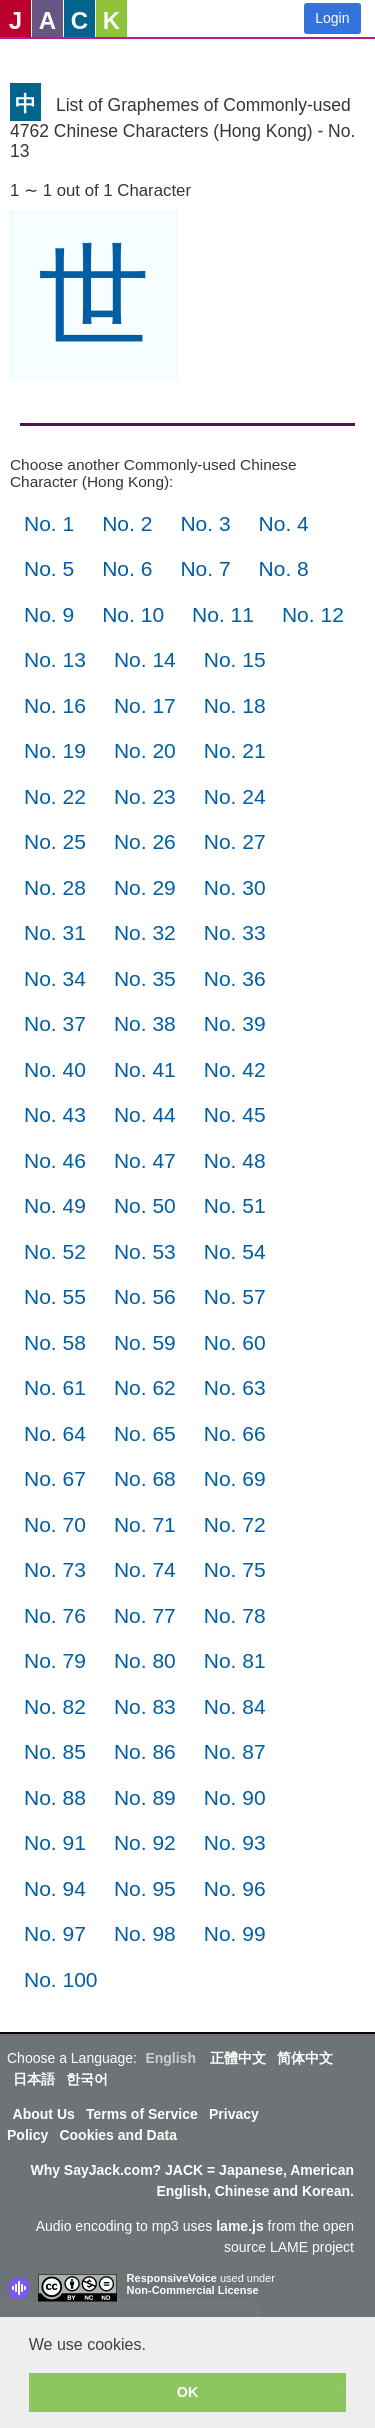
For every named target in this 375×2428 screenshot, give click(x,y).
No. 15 (235, 659)
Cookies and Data (117, 2135)
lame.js (239, 2226)
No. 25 (55, 841)
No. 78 (235, 1615)
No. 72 (235, 1524)
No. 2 (127, 523)
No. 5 (49, 568)
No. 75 (235, 1569)
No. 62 (145, 1387)
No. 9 (49, 614)
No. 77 (145, 1615)
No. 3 (205, 523)
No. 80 (145, 1660)
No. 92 (145, 1842)
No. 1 (49, 523)
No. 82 (55, 1706)
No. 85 (55, 1751)
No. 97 (55, 1933)
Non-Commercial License (193, 2290)
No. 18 (235, 705)
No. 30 (235, 887)
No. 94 (55, 1888)
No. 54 (235, 1251)
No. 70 (55, 1524)
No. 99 (235, 1933)
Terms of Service (142, 2114)
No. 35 (145, 978)
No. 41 (145, 1069)
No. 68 (145, 1478)
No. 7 (205, 568)
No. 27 (235, 841)
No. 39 (235, 1023)
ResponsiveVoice (172, 2278)
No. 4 (284, 523)
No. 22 (55, 796)
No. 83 (145, 1706)
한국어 (87, 2079)
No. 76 (55, 1615)
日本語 (34, 2079)
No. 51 (235, 1205)
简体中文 (305, 2058)
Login (332, 18)
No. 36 (235, 978)
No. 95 (145, 1888)
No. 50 (145, 1205)
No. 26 (145, 841)
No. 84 (235, 1706)
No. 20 (145, 750)
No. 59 (145, 1342)
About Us (44, 2114)
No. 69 (235, 1478)
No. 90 (235, 1797)
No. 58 (55, 1342)
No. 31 (55, 932)
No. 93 (235, 1842)
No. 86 (145, 1751)
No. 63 (235, 1387)
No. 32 (145, 932)
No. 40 (55, 1069)
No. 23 (145, 796)
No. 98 (145, 1933)
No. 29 (145, 887)
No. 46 (55, 1160)
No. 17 (145, 705)
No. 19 (55, 750)
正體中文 (238, 2058)
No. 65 (145, 1433)
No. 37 (55, 1023)
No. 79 (55, 1660)
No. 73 (55, 1569)
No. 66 (235, 1433)
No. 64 (55, 1433)
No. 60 (235, 1342)
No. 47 (145, 1160)
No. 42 (235, 1069)
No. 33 (235, 932)
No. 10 (133, 614)
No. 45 (235, 1114)
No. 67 (55, 1478)
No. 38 (145, 1023)
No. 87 (235, 1751)
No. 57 (235, 1296)
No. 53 (145, 1251)
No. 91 (55, 1842)
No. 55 (55, 1296)
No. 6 (127, 568)
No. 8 (284, 568)
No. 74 (145, 1569)
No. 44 (145, 1114)
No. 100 (61, 1979)
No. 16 (55, 705)
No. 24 (235, 796)
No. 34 (55, 978)
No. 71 (145, 1524)
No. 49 (55, 1205)
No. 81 (235, 1660)
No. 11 (223, 614)
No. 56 (145, 1296)
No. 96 (235, 1888)
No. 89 (145, 1797)
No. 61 (55, 1387)
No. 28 (55, 887)
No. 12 (313, 614)
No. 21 (235, 750)
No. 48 (235, 1160)
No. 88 (55, 1797)
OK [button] (188, 2392)
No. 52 (55, 1251)
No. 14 (145, 659)
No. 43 (55, 1114)
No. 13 (55, 659)
